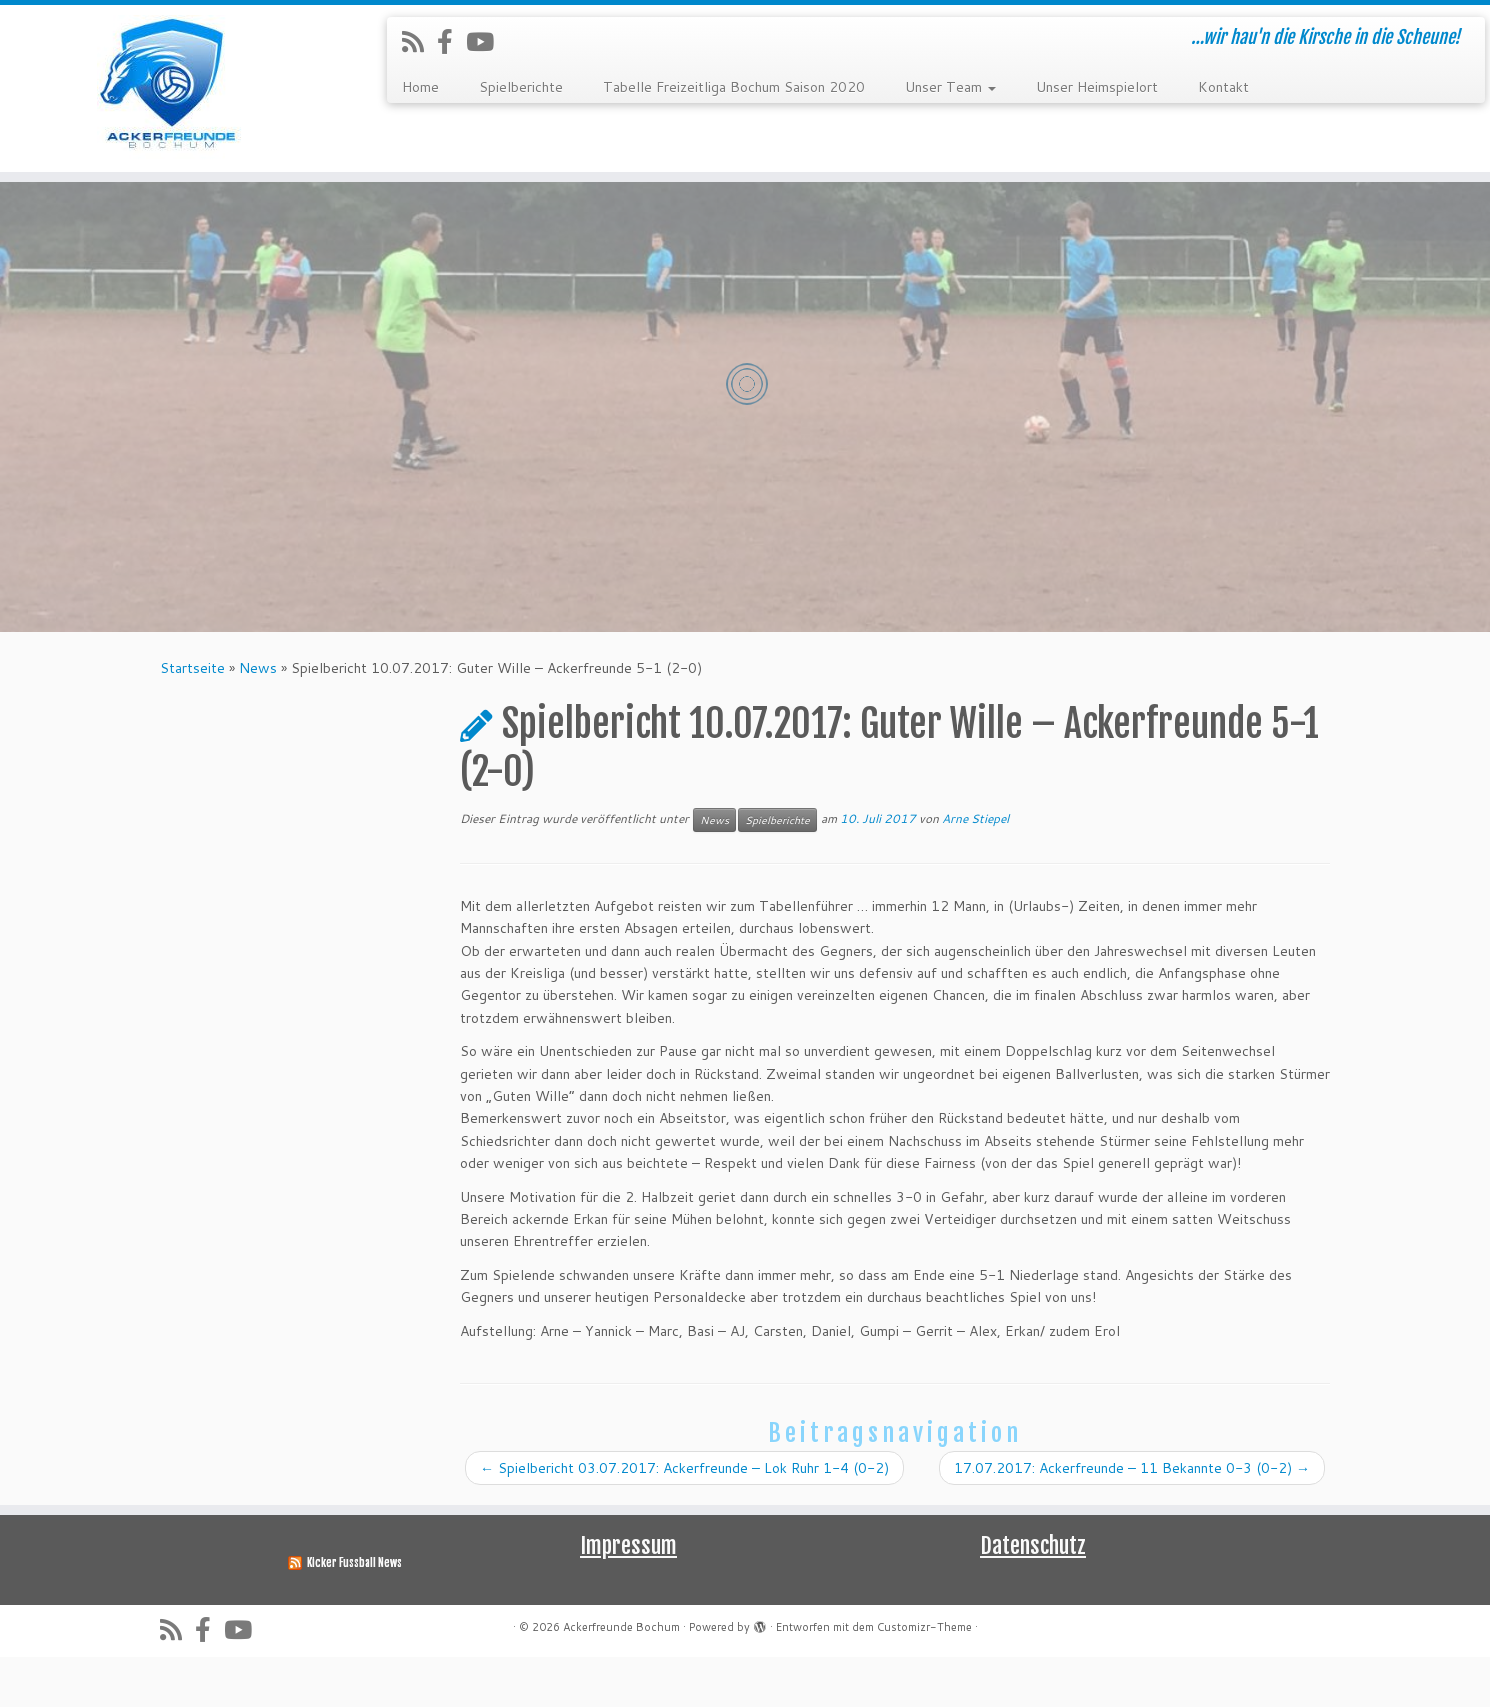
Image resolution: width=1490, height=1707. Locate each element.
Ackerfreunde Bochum (621, 1677)
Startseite (192, 718)
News (258, 718)
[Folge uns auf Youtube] (486, 41)
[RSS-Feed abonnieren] (419, 41)
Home (420, 87)
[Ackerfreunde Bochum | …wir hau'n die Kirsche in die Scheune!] (172, 88)
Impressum (628, 1595)
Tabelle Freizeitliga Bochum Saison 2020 (734, 87)
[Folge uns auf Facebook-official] (451, 41)
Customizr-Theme (924, 1677)
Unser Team (950, 87)
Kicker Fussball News (354, 1613)
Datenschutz (1033, 1595)
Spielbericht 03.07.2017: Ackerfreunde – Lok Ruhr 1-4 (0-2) (684, 1518)
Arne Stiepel (975, 868)
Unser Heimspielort (1097, 87)
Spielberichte (521, 87)
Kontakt (1223, 87)
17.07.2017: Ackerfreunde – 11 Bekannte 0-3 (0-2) (1132, 1518)
